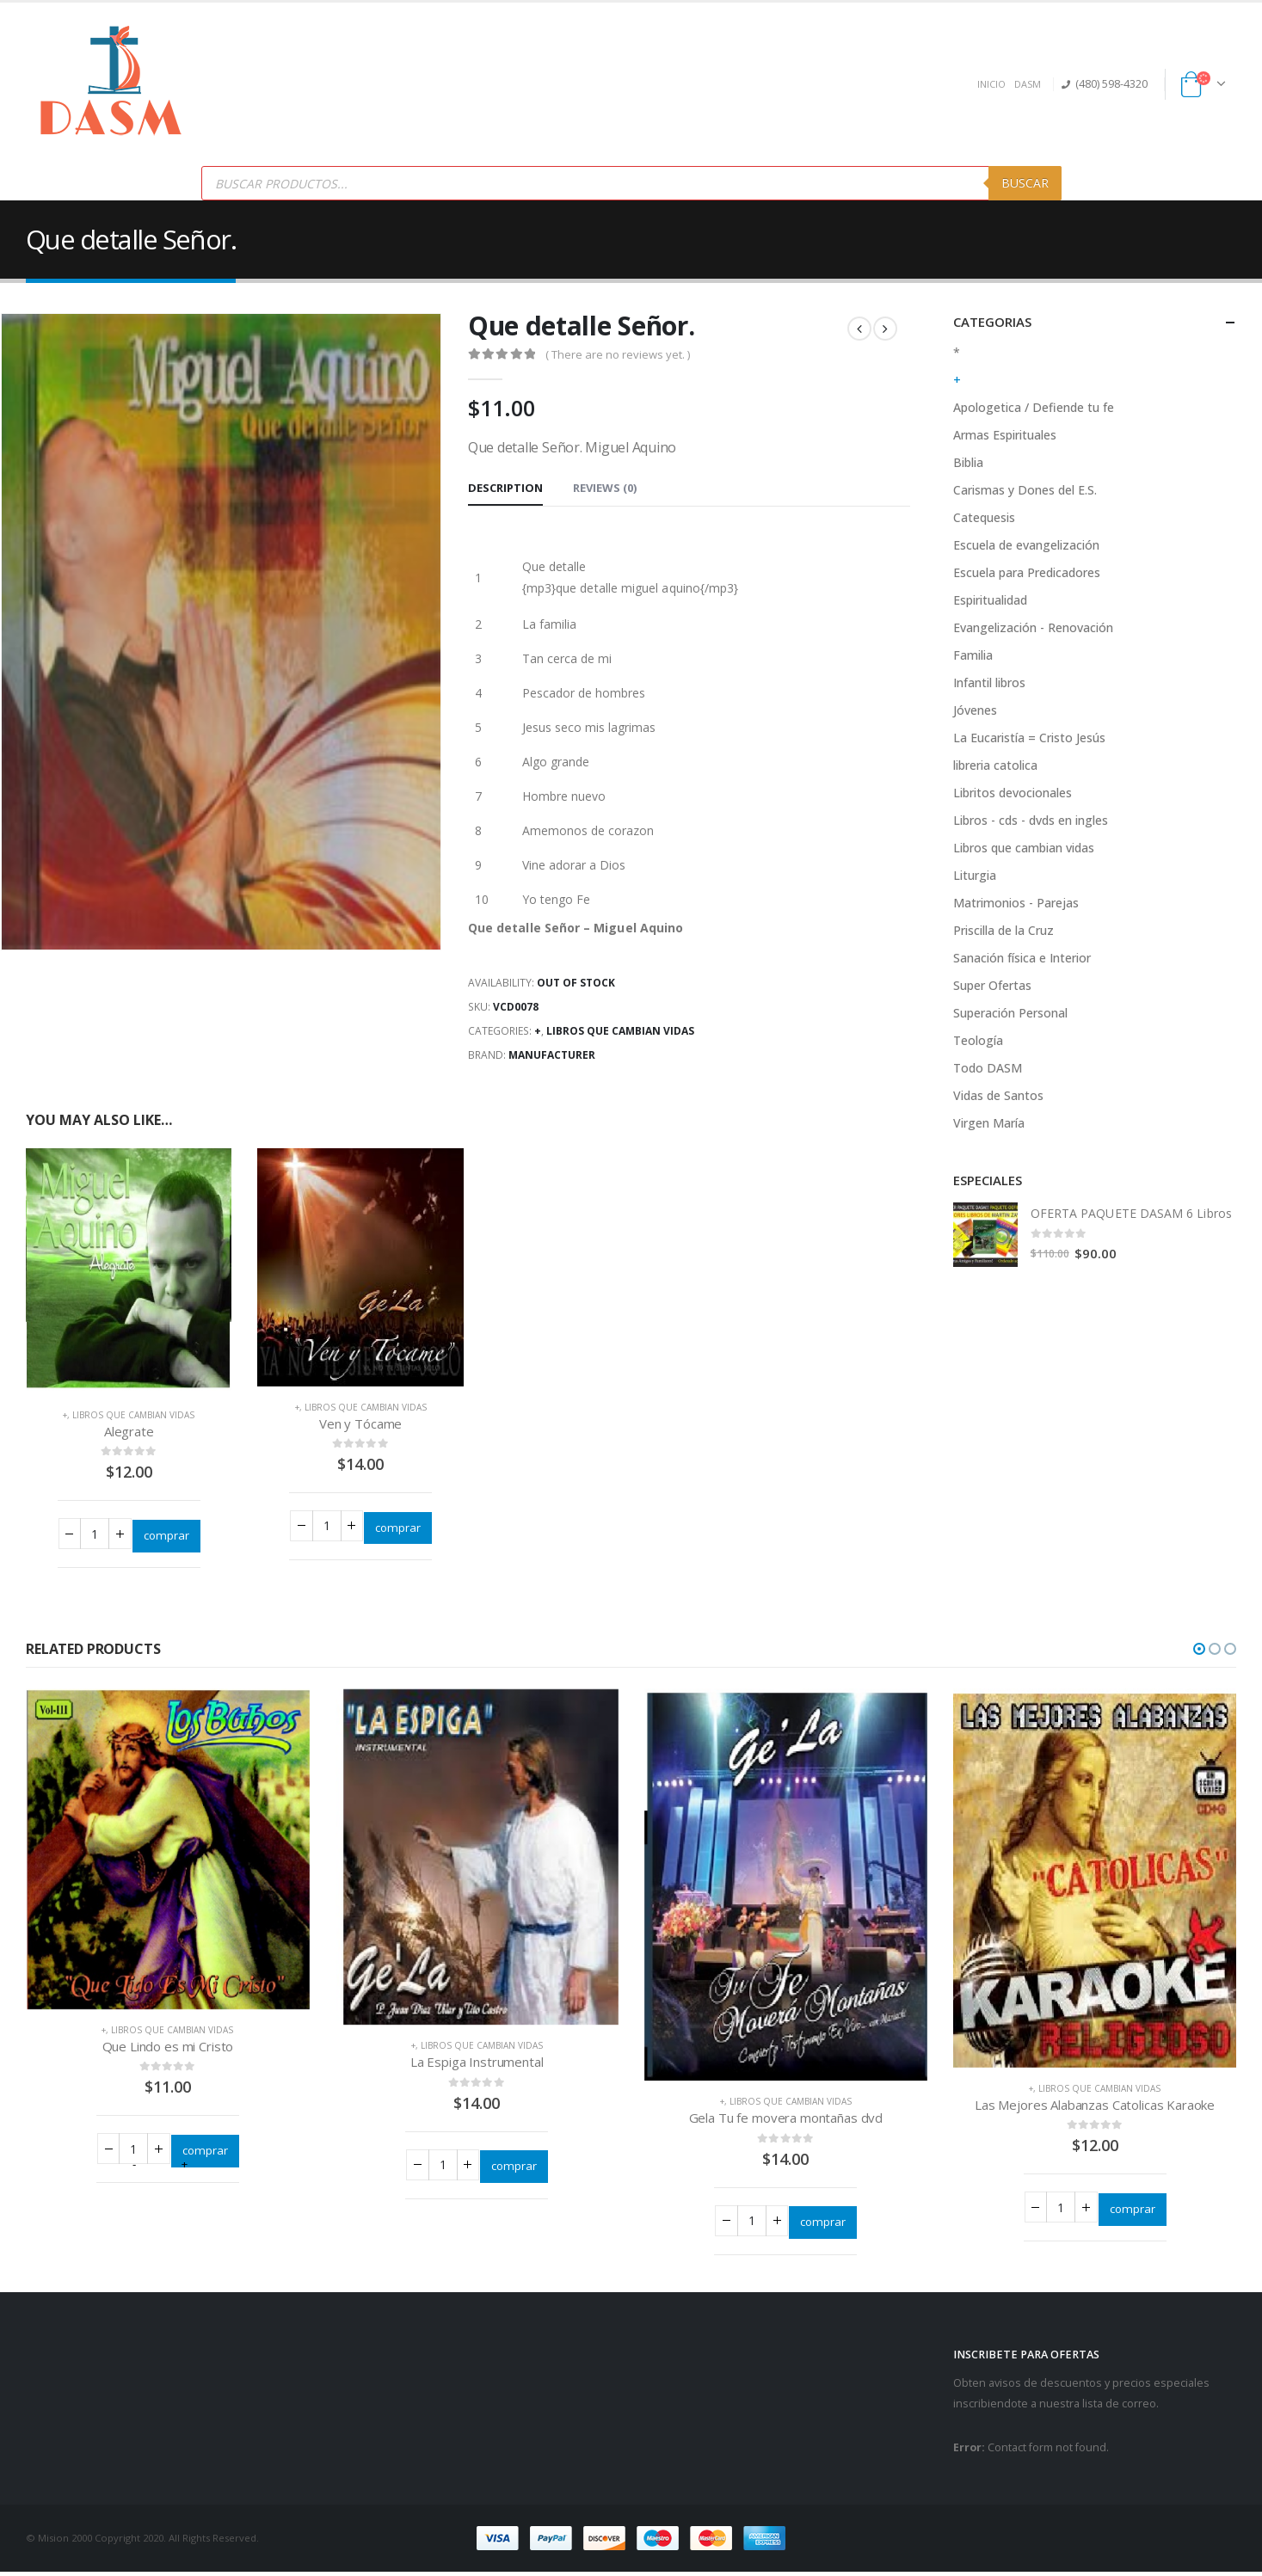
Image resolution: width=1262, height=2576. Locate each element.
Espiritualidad (990, 600)
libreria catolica (995, 765)
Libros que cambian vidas (620, 1031)
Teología (978, 1040)
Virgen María (989, 1123)
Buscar (1025, 183)
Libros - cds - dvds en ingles (1030, 820)
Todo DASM (987, 1068)
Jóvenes (975, 710)
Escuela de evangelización (1026, 545)
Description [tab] (505, 487)
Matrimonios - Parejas (1016, 903)
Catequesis (984, 517)
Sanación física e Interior (1022, 958)
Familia (973, 655)
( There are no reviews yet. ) (617, 354)
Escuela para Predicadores (1026, 572)
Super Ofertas (992, 985)
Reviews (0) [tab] (605, 487)
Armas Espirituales (1004, 435)
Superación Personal (1010, 1013)
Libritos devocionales (1012, 792)
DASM (1027, 83)
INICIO (991, 83)
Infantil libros (989, 682)
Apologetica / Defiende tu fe (1033, 407)
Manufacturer (551, 1055)
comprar (166, 1535)
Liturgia (974, 875)
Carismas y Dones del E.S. (1025, 490)
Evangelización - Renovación (1033, 627)
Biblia (968, 462)
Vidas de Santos (998, 1095)
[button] (1199, 1651)
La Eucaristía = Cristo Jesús (1029, 737)
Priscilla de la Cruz (1003, 930)
